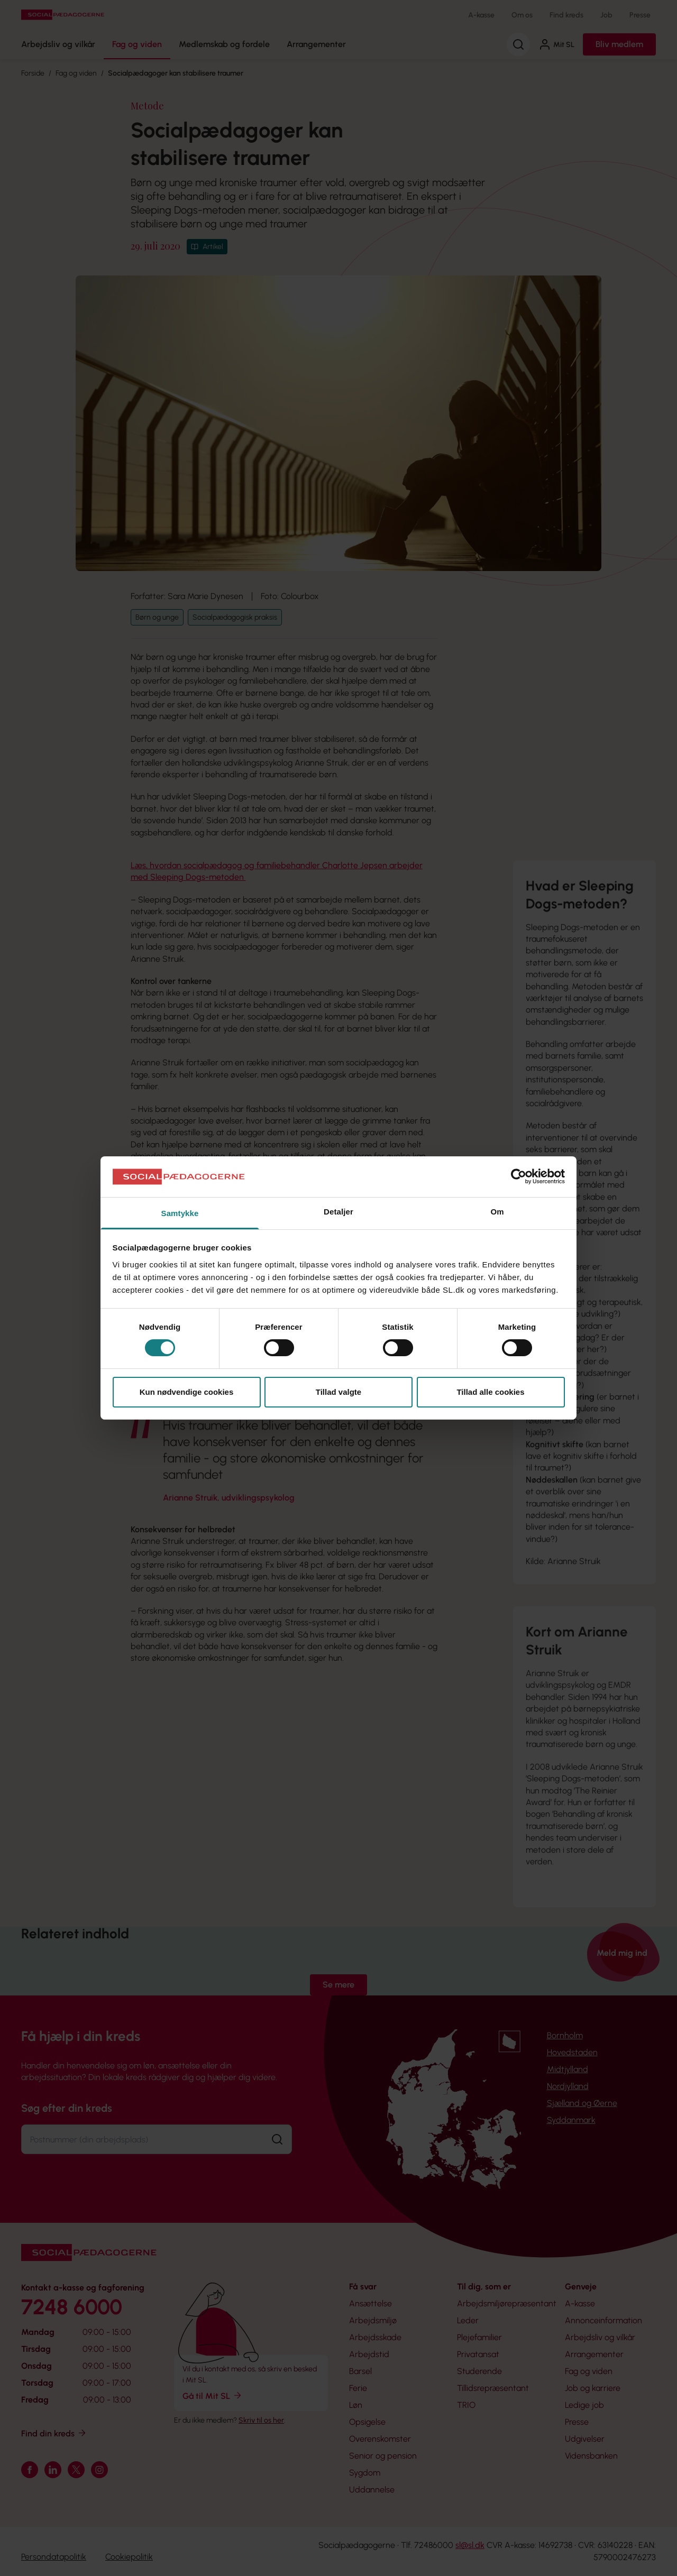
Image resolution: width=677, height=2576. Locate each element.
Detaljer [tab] (338, 1211)
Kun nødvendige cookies (187, 1391)
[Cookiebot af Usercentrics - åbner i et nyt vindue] (518, 1176)
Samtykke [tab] (180, 1213)
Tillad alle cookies (490, 1391)
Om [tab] (497, 1211)
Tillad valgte (338, 1391)
